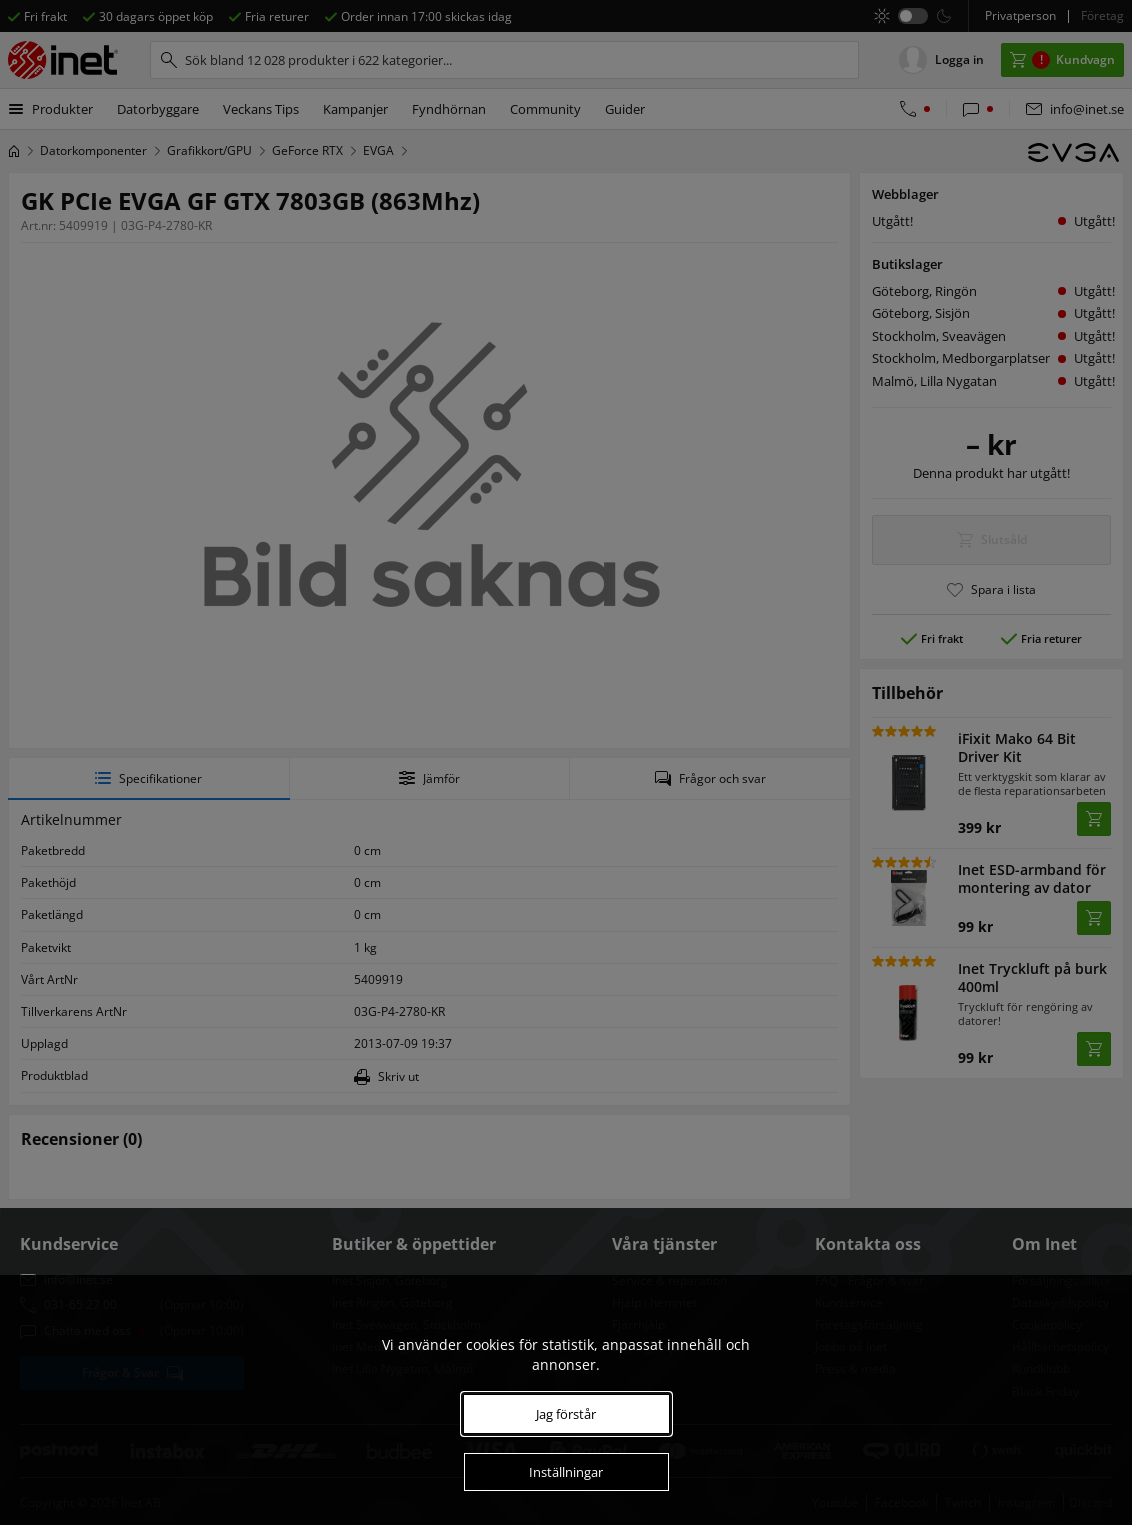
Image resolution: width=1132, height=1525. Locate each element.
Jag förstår (566, 1414)
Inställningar (566, 1472)
